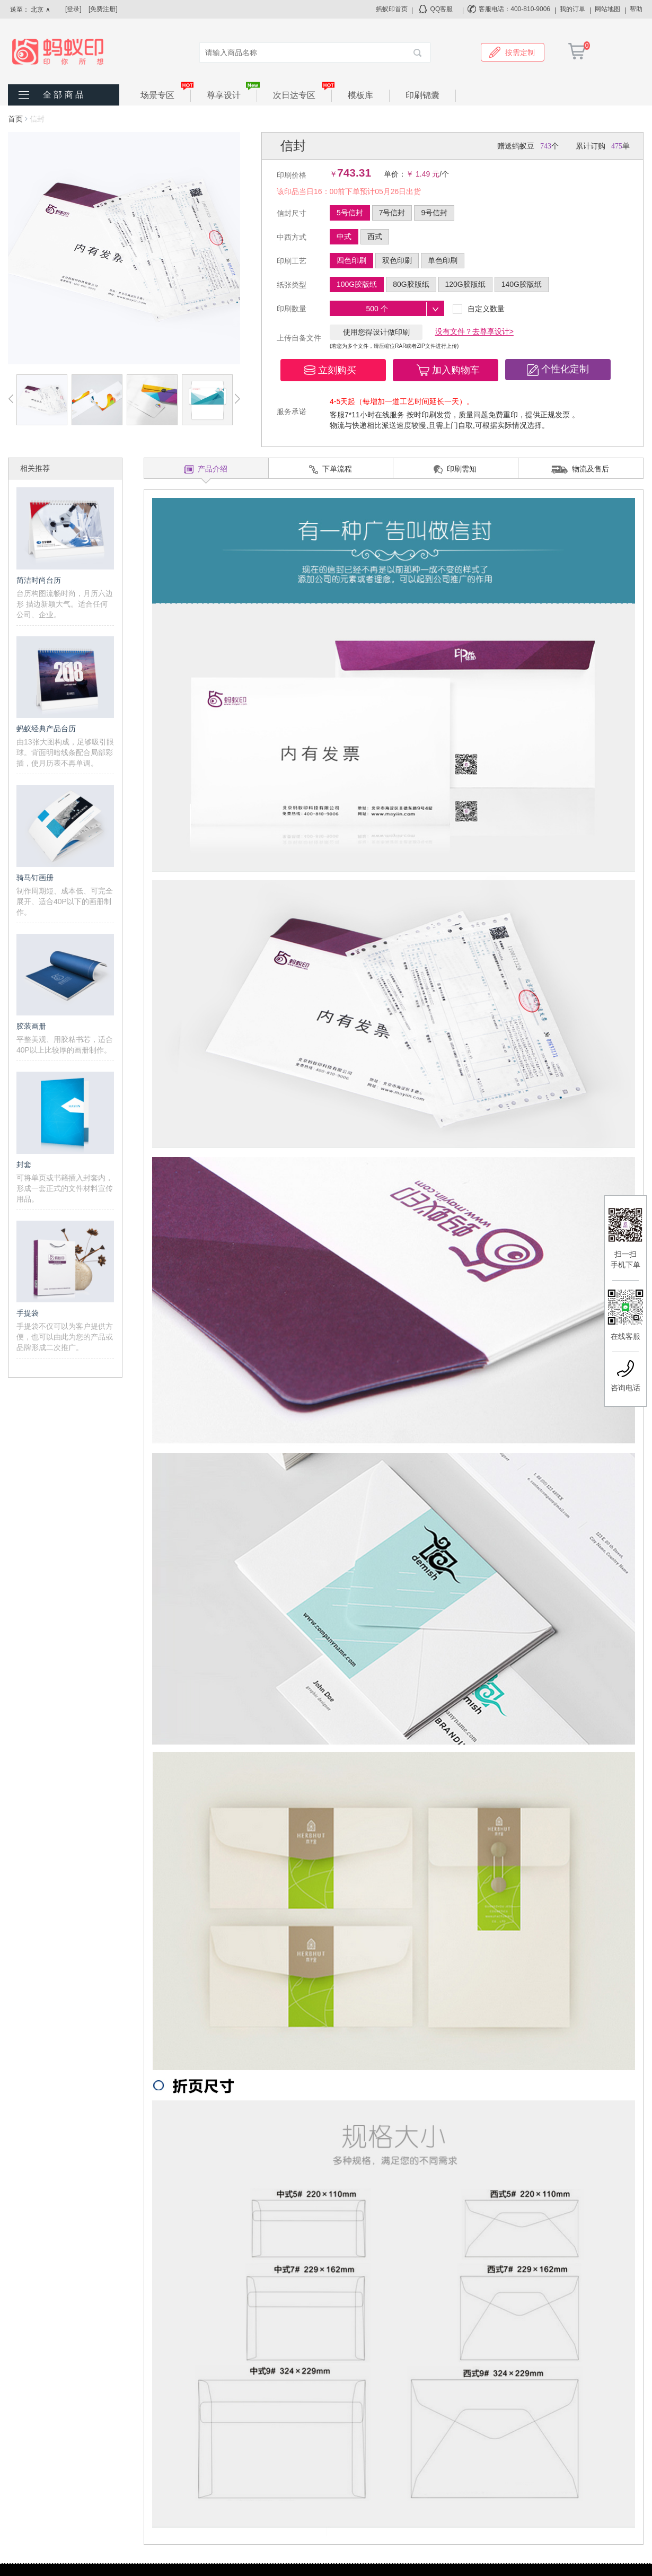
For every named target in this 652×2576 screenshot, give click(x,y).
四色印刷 (351, 260)
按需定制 (512, 52)
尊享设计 (232, 95)
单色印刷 (442, 260)
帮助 (636, 9)
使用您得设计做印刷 (376, 332)
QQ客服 (441, 9)
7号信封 (392, 212)
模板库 (360, 95)
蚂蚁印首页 (392, 9)
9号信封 (434, 212)
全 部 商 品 (63, 94)
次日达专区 (302, 95)
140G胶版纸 (521, 284)
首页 (15, 119)
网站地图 (607, 9)
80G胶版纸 (411, 284)
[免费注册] (103, 9)
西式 (374, 236)
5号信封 (350, 212)
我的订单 (572, 9)
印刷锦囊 (422, 95)
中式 (344, 236)
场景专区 (165, 95)
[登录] (73, 9)
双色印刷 (397, 260)
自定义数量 (479, 309)
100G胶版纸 (357, 284)
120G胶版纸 (465, 284)
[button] (333, 370)
